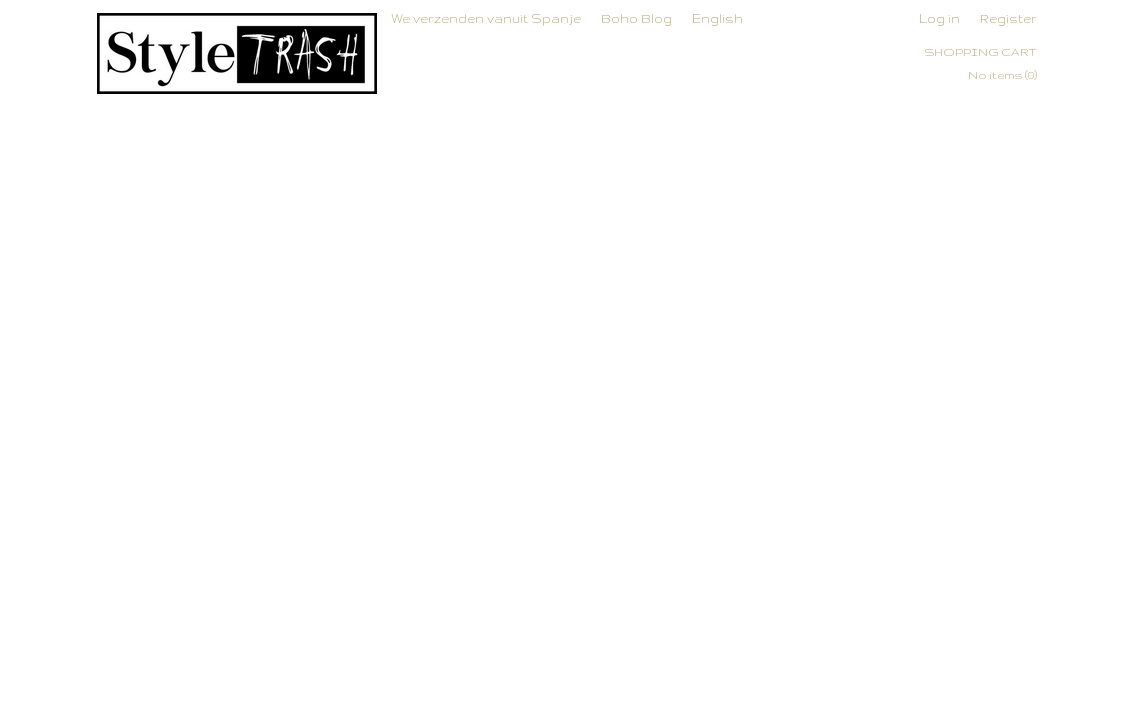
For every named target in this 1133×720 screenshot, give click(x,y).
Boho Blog (636, 18)
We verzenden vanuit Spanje (486, 18)
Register (1008, 18)
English (717, 18)
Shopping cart (981, 52)
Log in (939, 18)
